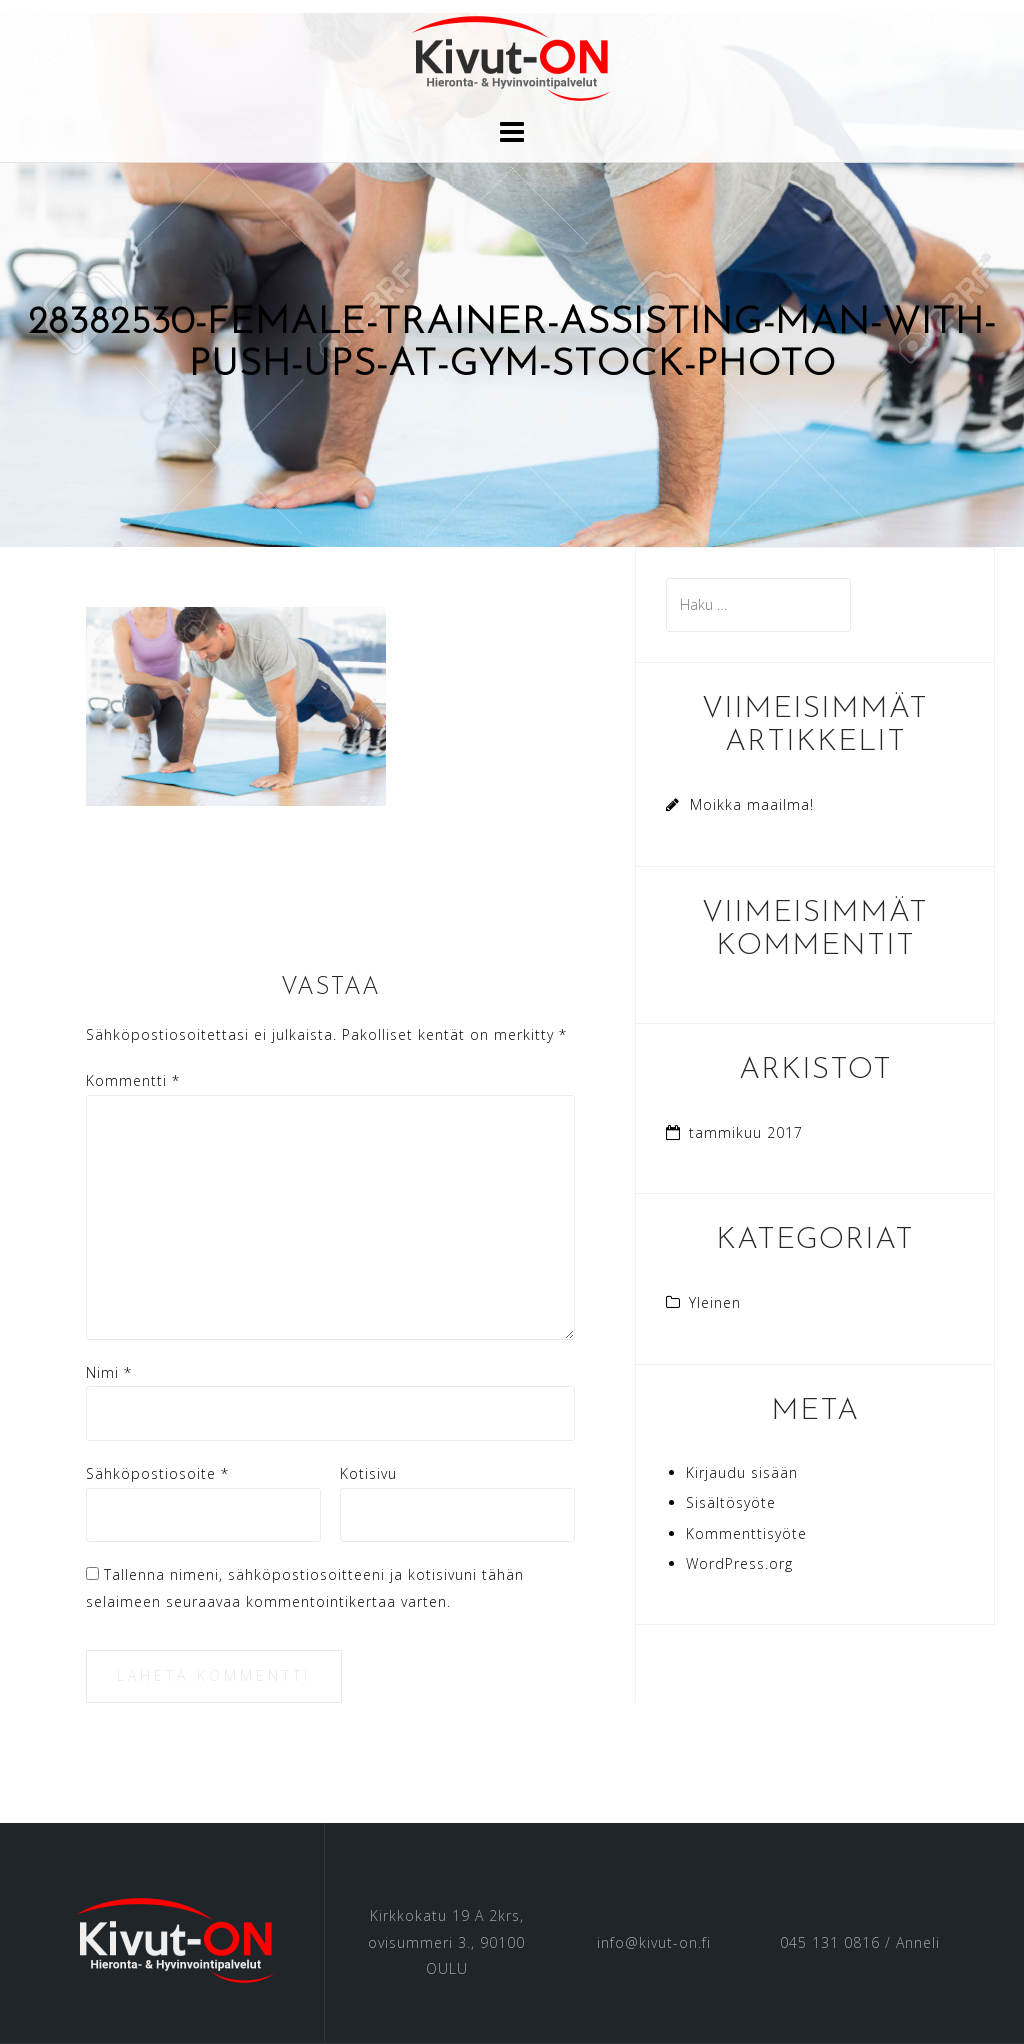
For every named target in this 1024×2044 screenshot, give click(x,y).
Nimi (109, 1372)
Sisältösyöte (731, 1502)
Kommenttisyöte (746, 1533)
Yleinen (715, 1302)
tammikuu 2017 (746, 1132)
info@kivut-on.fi (654, 1942)
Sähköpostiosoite (157, 1473)
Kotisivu (368, 1473)
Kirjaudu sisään (742, 1472)
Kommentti (133, 1080)
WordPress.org (739, 1563)
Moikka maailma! (752, 804)
